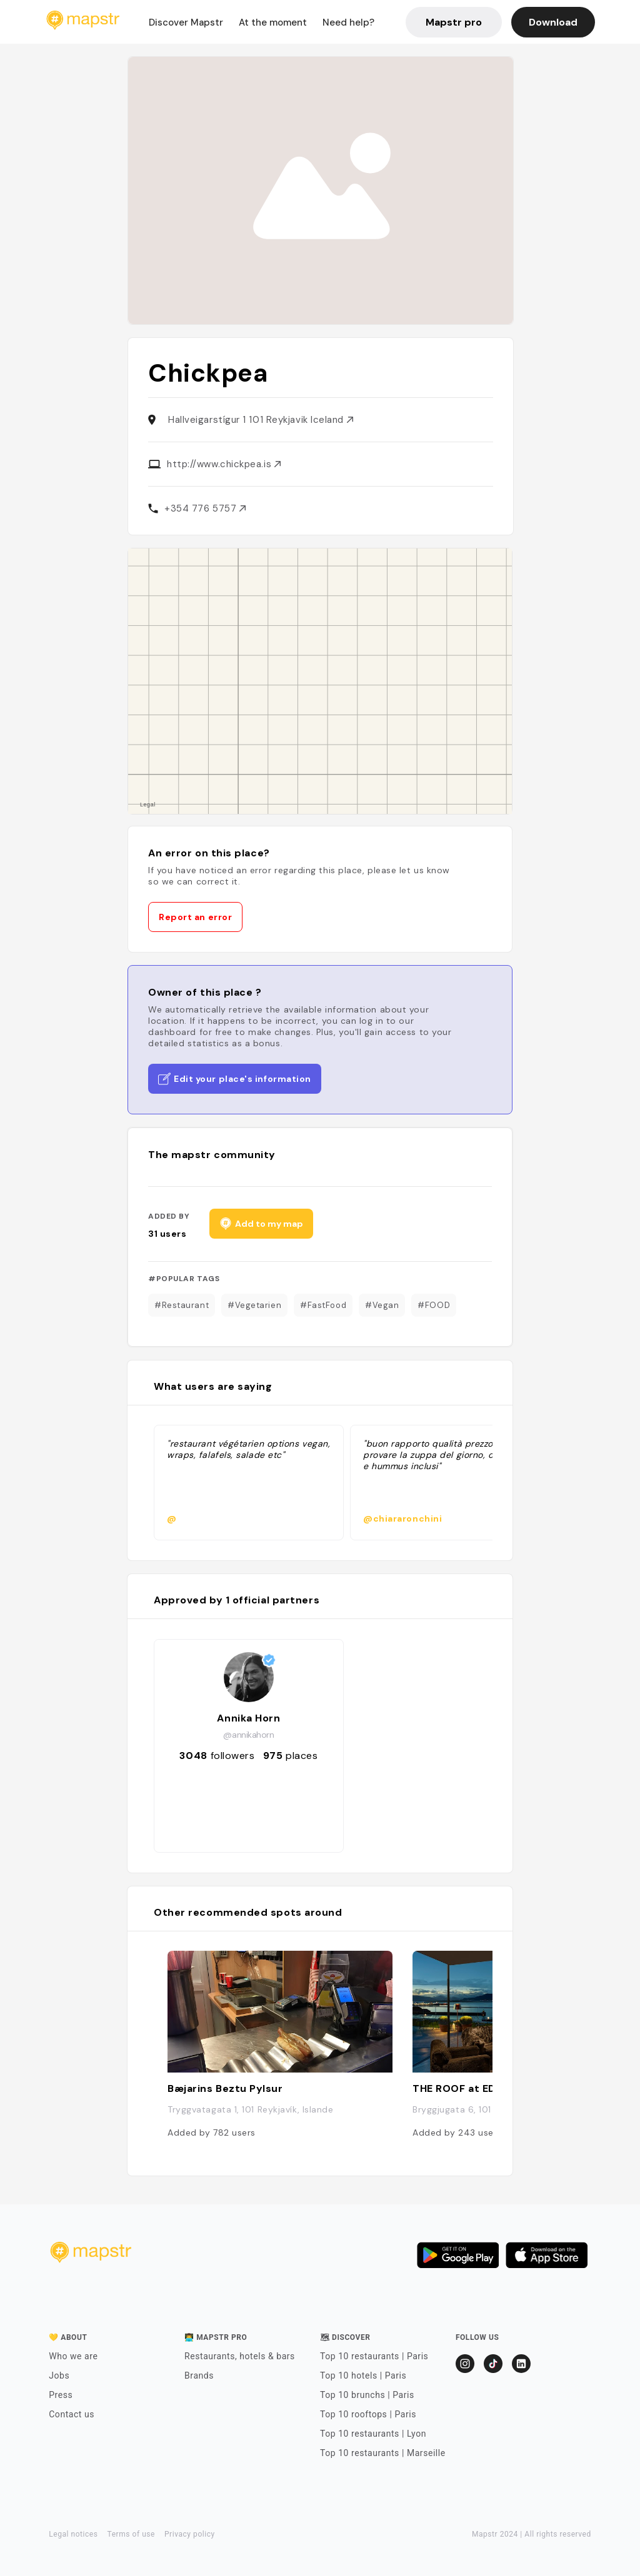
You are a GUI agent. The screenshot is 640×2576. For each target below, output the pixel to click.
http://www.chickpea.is (224, 464)
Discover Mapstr (186, 22)
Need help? (348, 22)
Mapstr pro (454, 22)
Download (553, 22)
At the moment (273, 22)
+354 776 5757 (205, 508)
